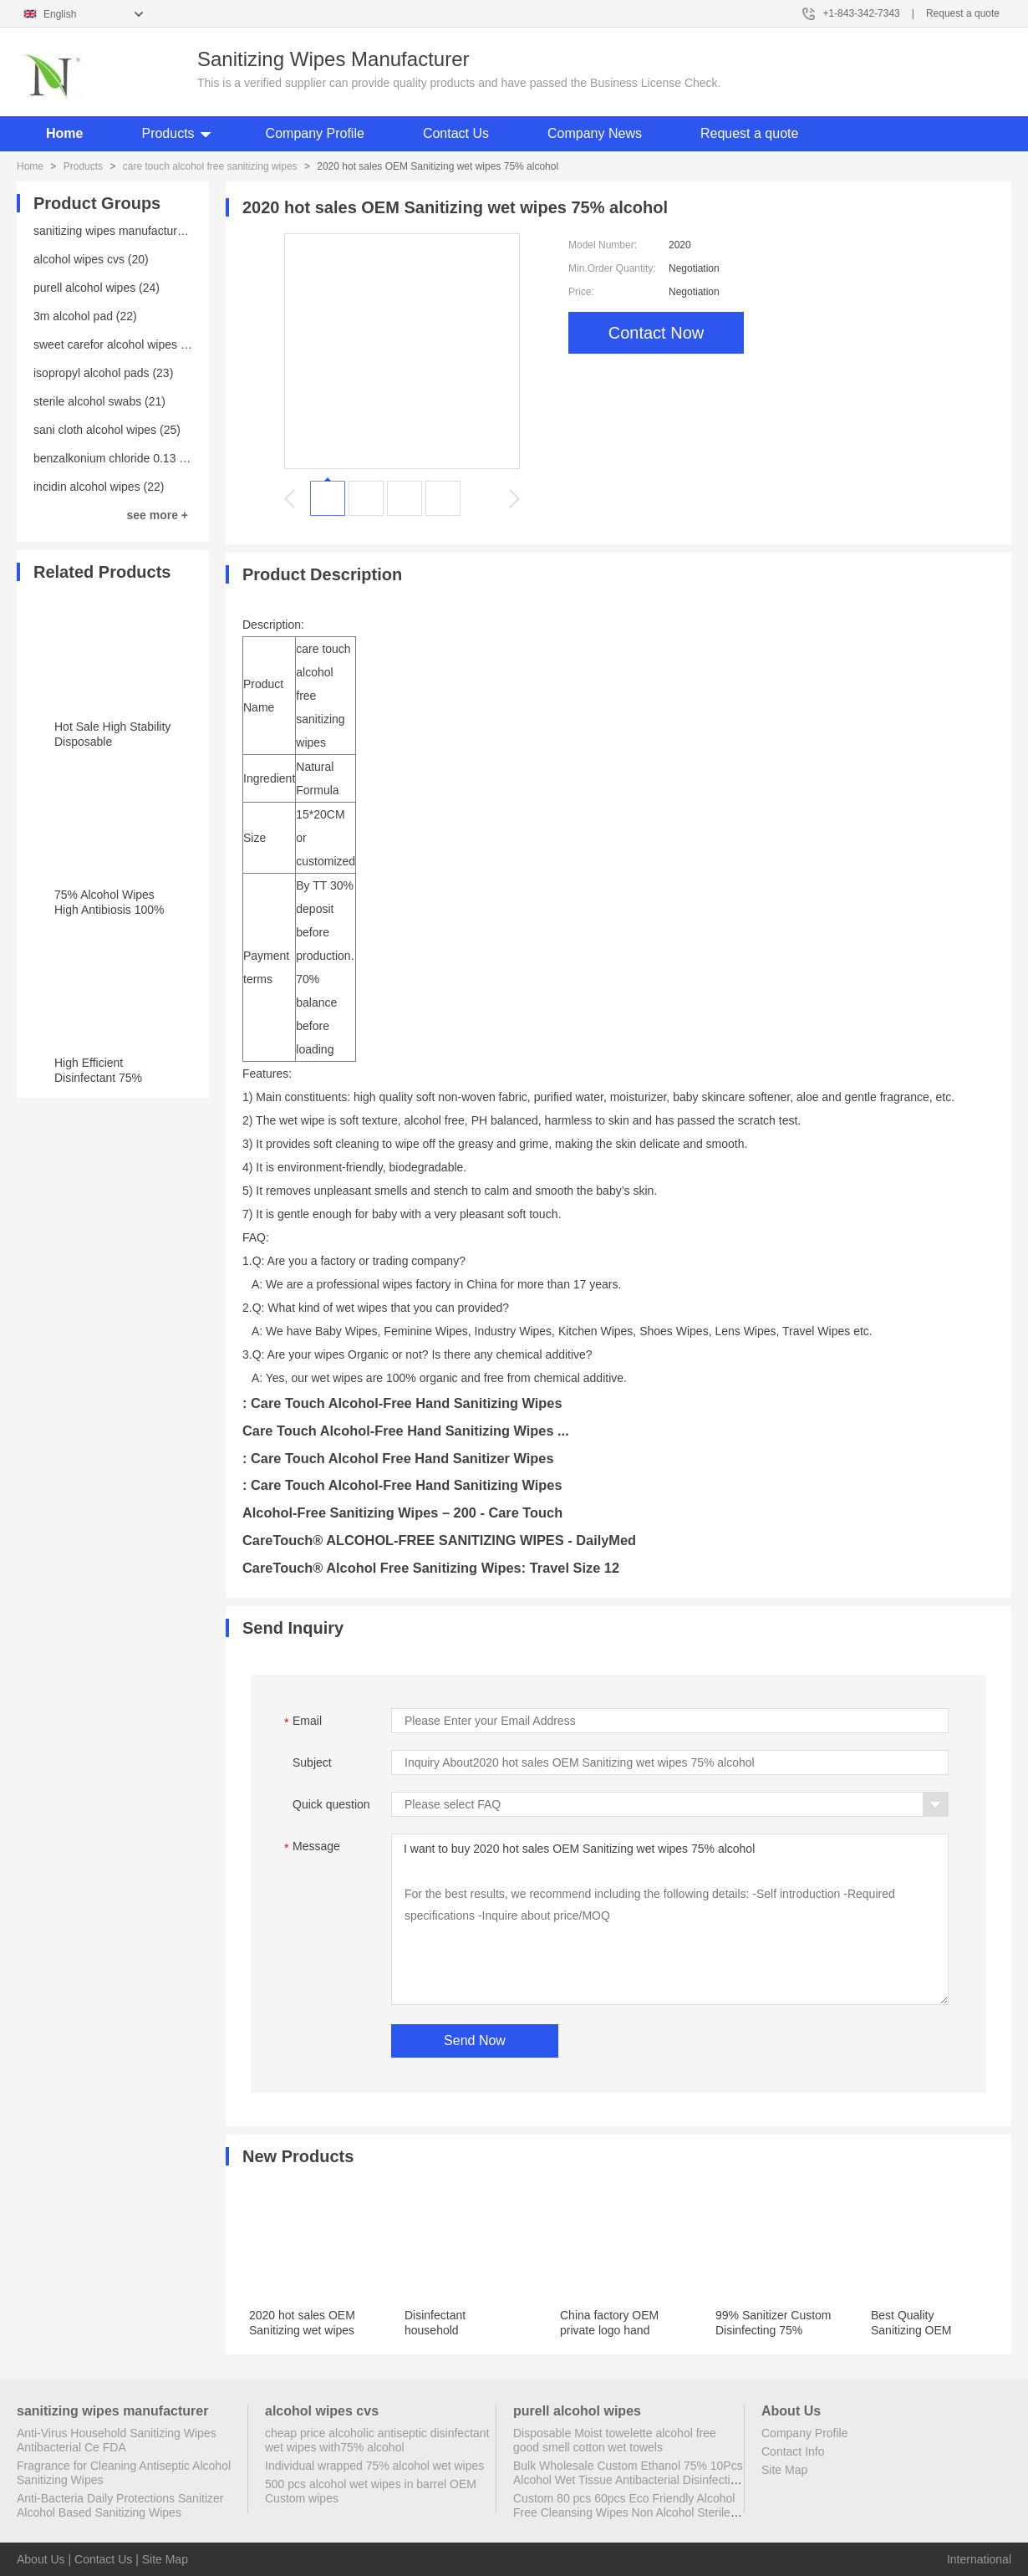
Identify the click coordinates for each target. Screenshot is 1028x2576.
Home (64, 133)
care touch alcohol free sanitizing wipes (210, 166)
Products (167, 133)
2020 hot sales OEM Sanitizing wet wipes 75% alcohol (302, 2330)
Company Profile (315, 133)
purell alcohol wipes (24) (96, 287)
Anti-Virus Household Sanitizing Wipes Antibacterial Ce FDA (116, 2440)
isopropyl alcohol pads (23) (103, 373)
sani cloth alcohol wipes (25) (107, 429)
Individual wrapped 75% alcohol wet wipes (374, 2465)
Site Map (784, 2470)
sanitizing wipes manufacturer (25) (122, 230)
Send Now (475, 2040)
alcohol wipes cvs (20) (91, 259)
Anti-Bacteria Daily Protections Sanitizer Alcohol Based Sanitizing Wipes (120, 2505)
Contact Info (793, 2451)
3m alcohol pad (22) (85, 316)
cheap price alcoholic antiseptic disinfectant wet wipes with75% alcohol (377, 2440)
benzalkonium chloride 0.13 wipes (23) (133, 458)
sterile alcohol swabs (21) (99, 401)
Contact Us (456, 133)
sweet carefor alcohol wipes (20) (117, 344)
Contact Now (656, 333)
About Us (41, 2559)
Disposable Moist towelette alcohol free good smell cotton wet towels (614, 2440)
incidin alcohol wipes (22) (98, 486)
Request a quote (963, 13)
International (979, 2559)
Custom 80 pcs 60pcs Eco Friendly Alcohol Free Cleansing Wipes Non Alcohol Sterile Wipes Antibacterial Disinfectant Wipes (624, 2512)
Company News (594, 133)
